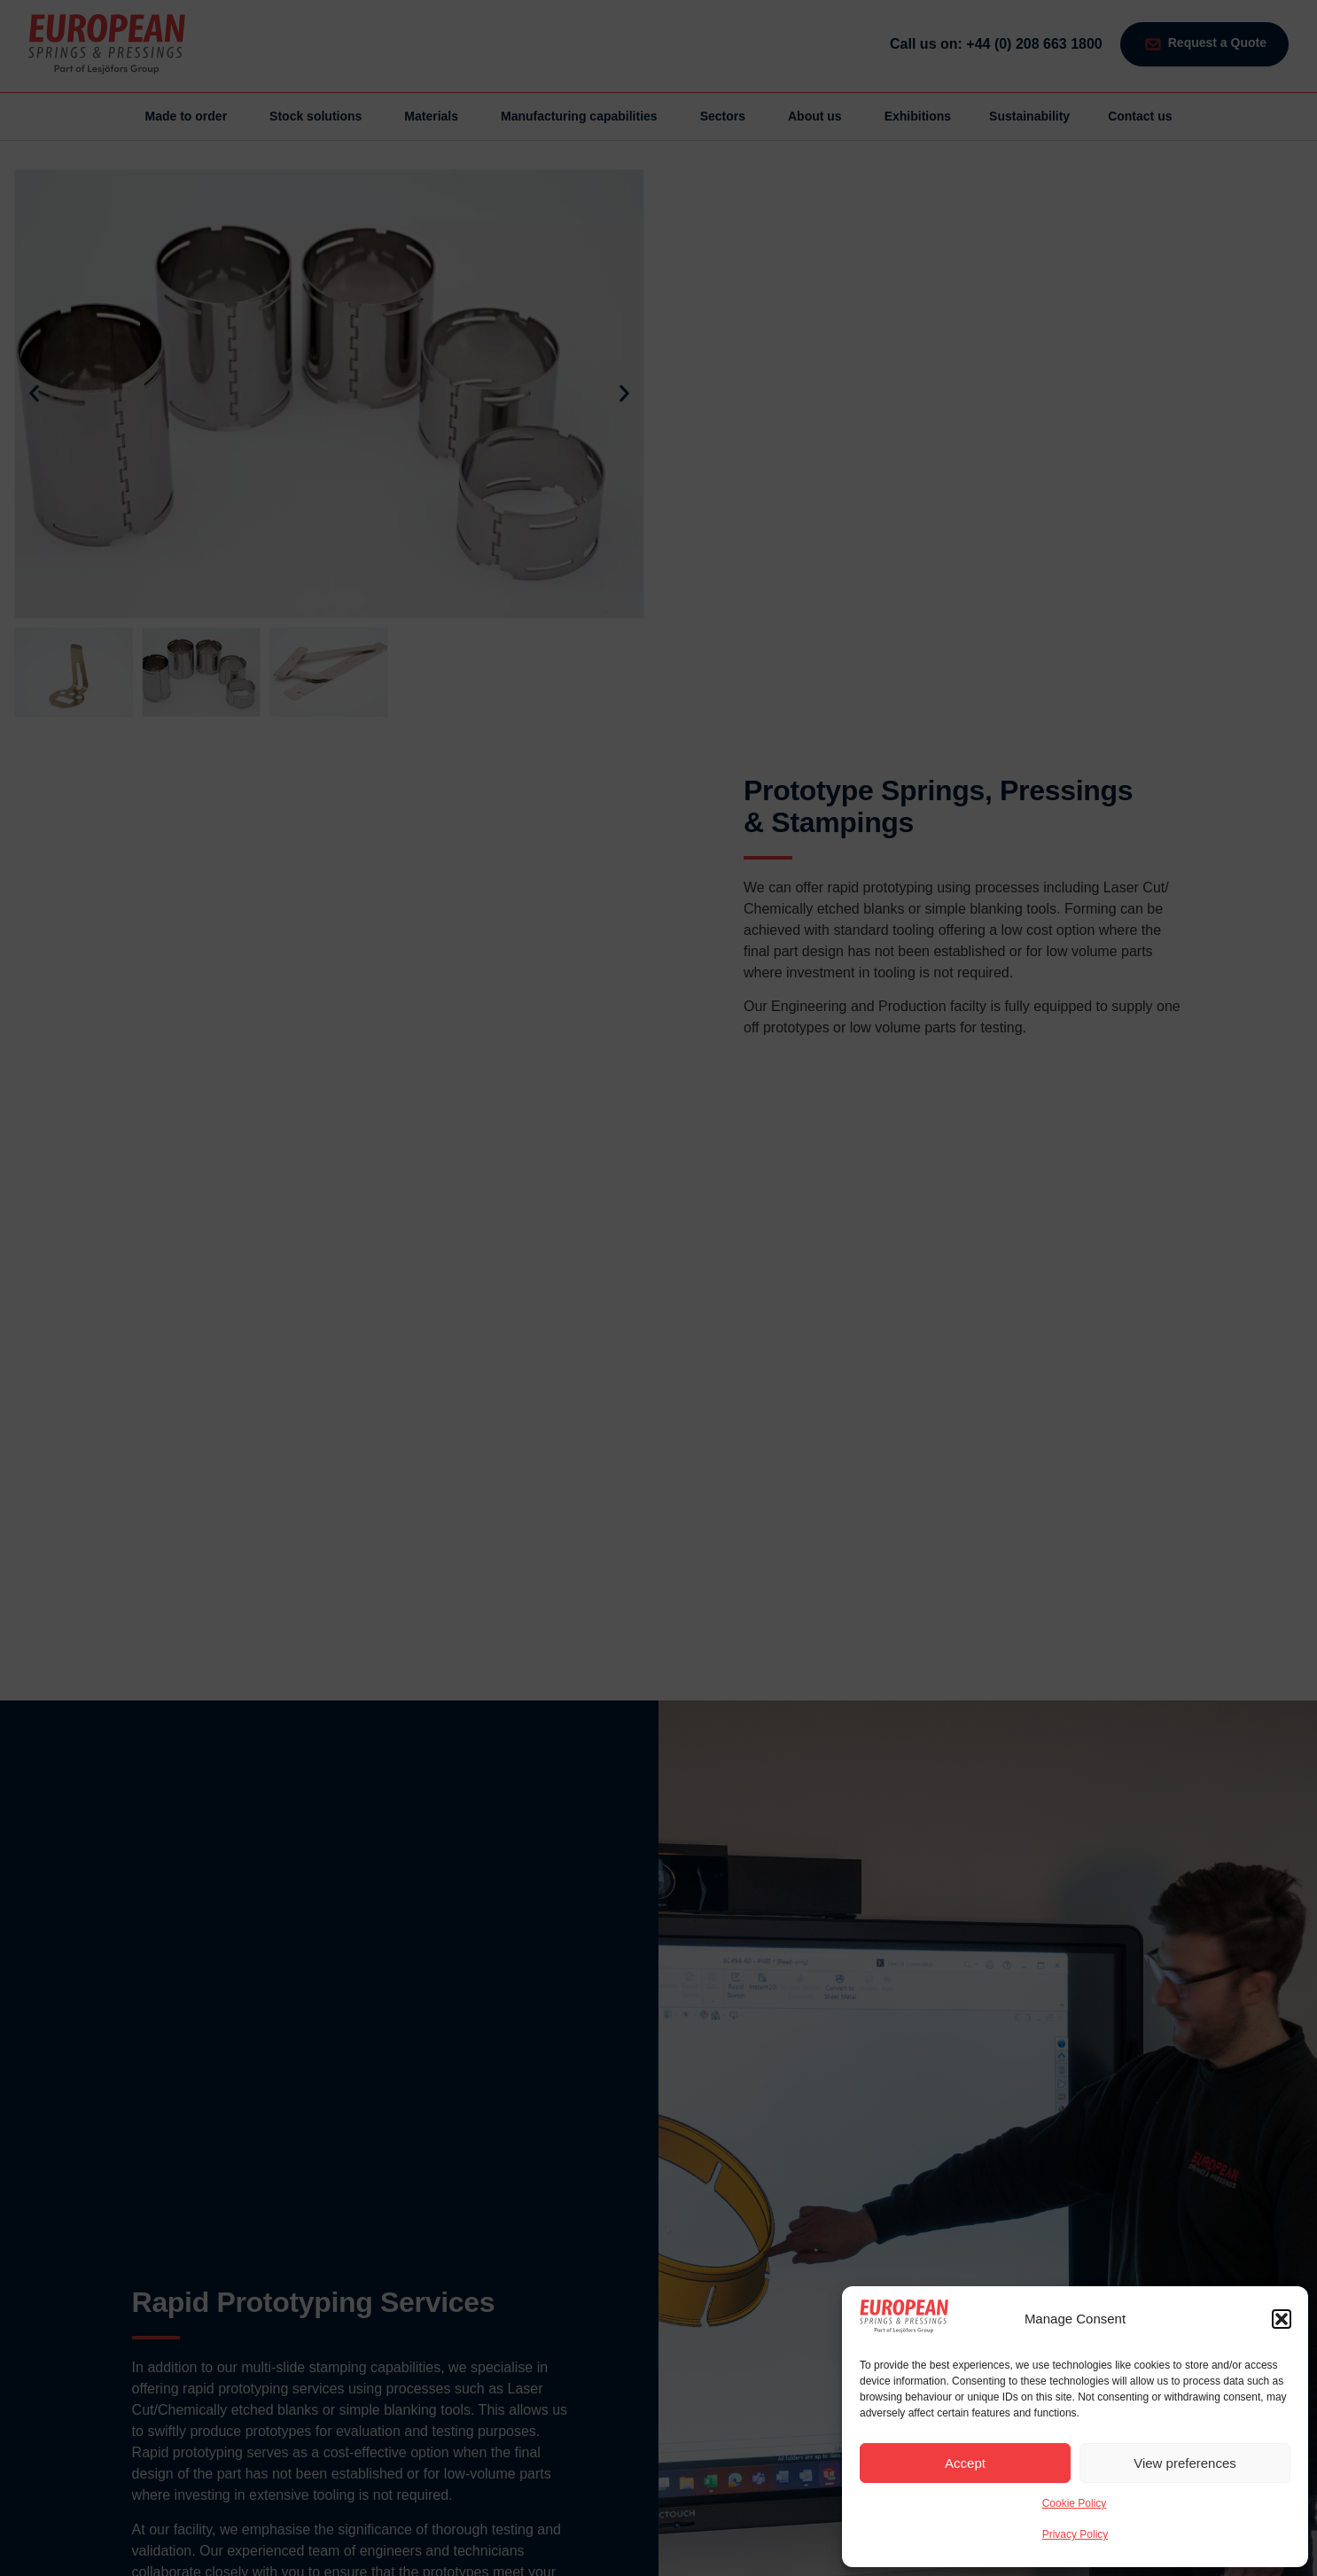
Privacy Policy (1075, 2534)
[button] (1281, 2319)
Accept (965, 2463)
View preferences (1185, 2463)
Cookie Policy (1074, 2503)
